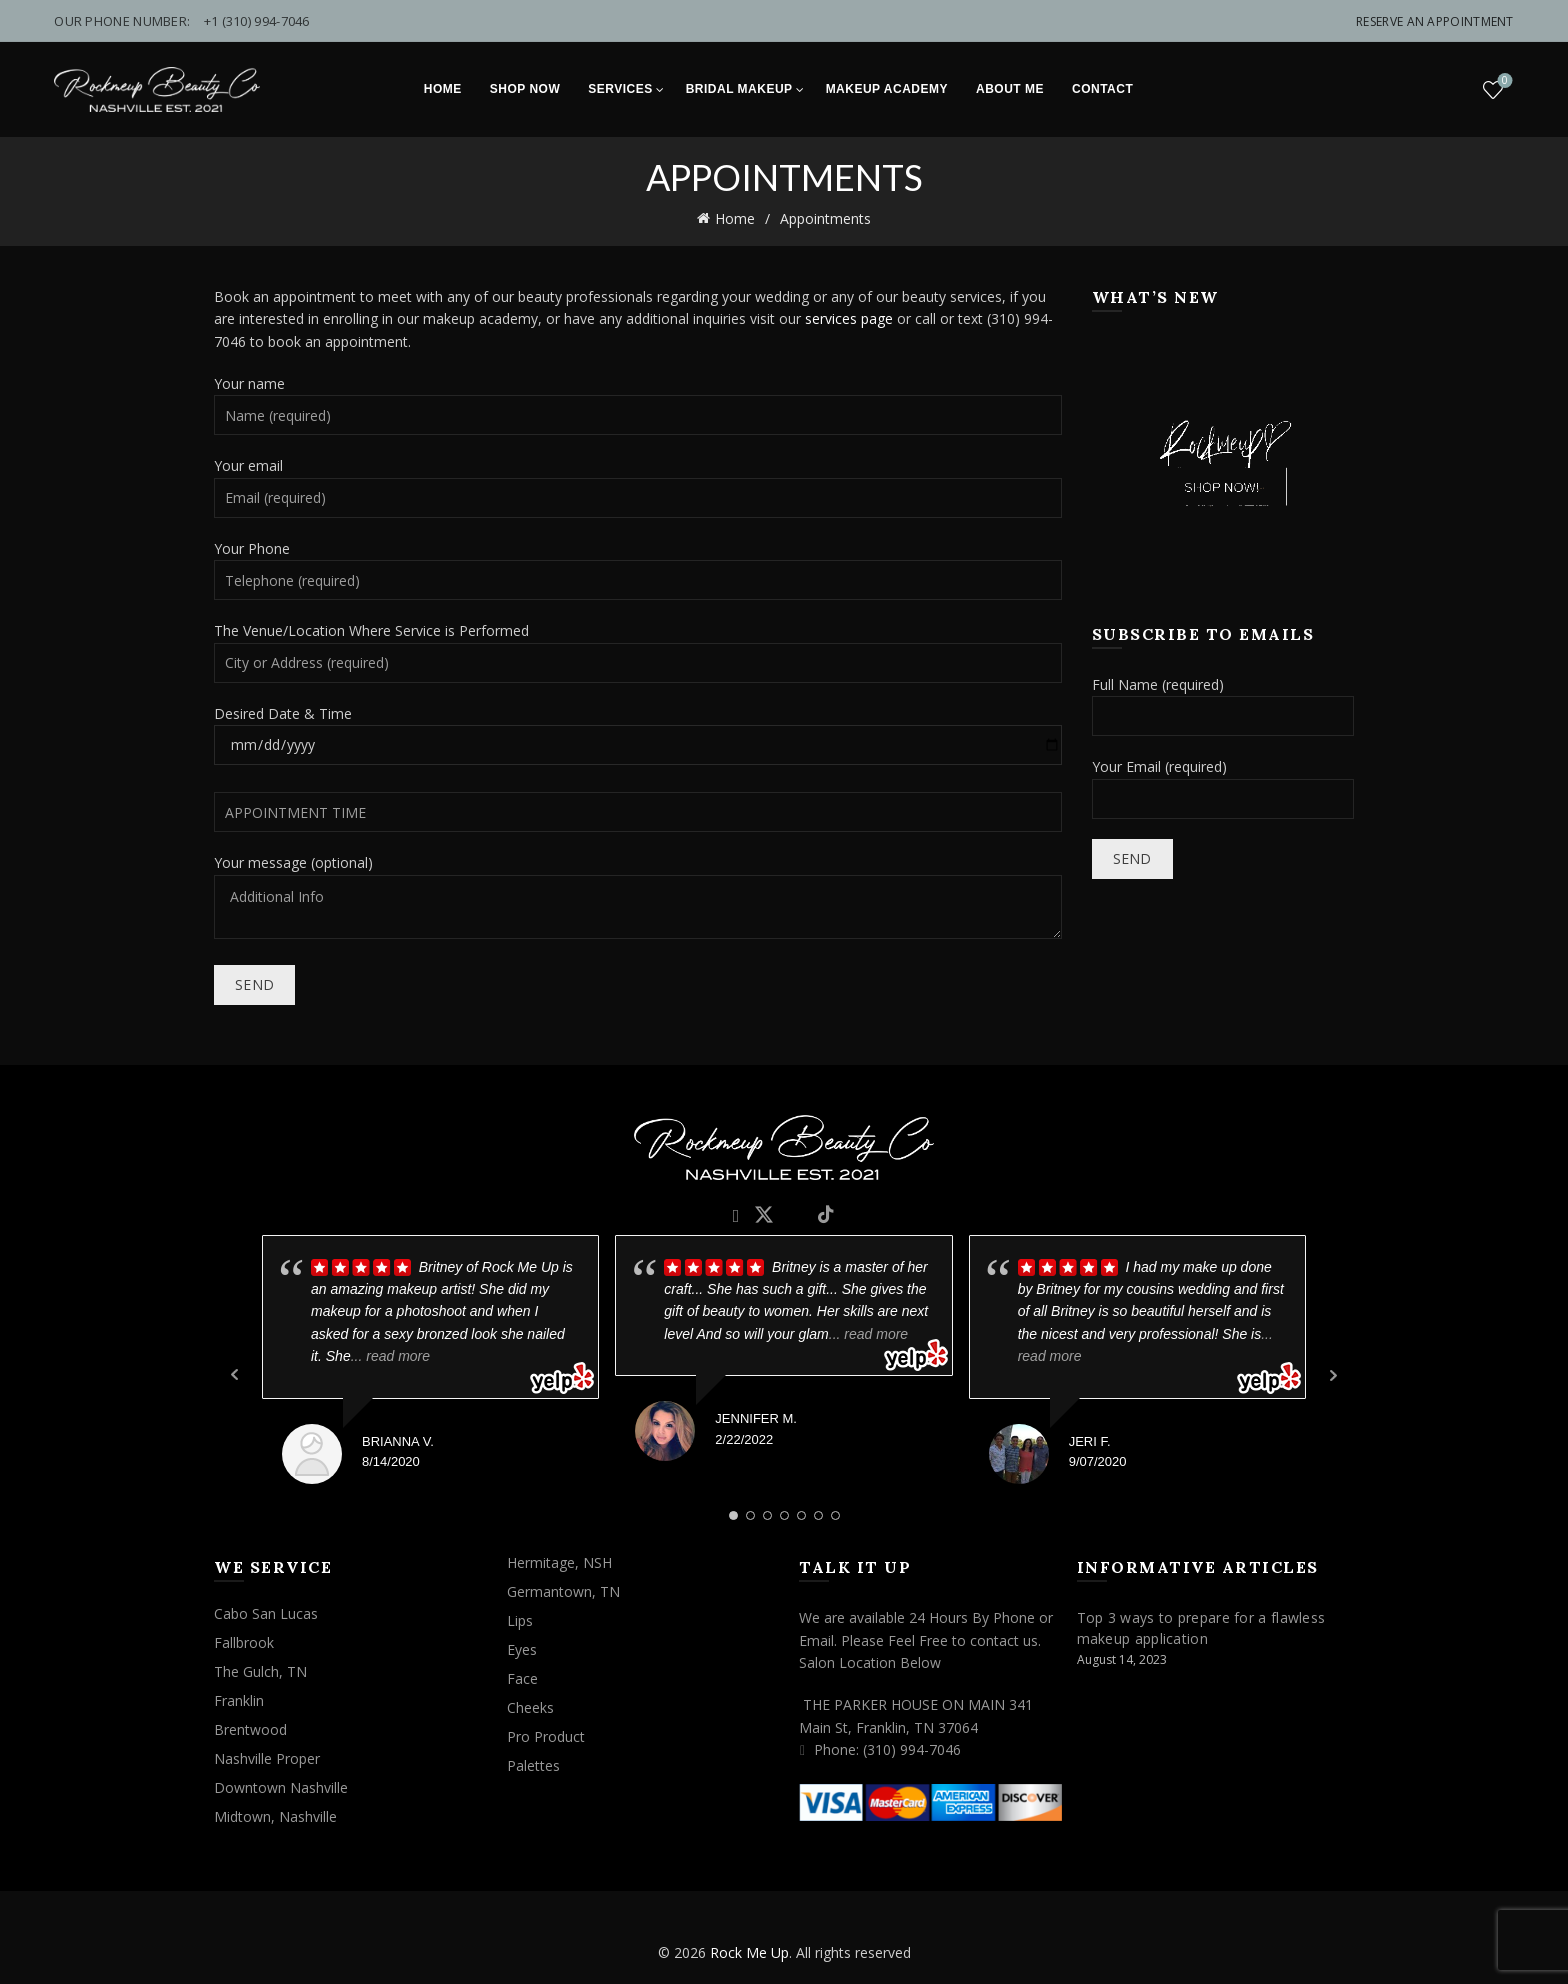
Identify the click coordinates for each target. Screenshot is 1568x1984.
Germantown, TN (563, 1591)
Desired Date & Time (638, 729)
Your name (638, 399)
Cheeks (530, 1707)
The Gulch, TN (260, 1671)
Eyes (522, 1649)
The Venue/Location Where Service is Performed (638, 646)
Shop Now (525, 89)
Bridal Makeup (739, 89)
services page (849, 318)
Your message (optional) (638, 897)
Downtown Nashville (281, 1787)
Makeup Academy (887, 89)
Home (443, 89)
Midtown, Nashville (275, 1816)
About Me (1010, 89)
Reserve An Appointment (1435, 21)
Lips (520, 1620)
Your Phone (638, 564)
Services (620, 89)
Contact (1102, 89)
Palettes (533, 1765)
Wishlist (1502, 81)
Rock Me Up (749, 1952)
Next (1333, 1375)
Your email (638, 481)
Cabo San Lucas (266, 1613)
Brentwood (250, 1729)
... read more (390, 1356)
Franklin (239, 1700)
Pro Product (546, 1736)
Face (522, 1678)
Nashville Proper (267, 1758)
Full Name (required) (1223, 700)
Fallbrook (244, 1642)
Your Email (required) (1223, 782)
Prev (235, 1375)
